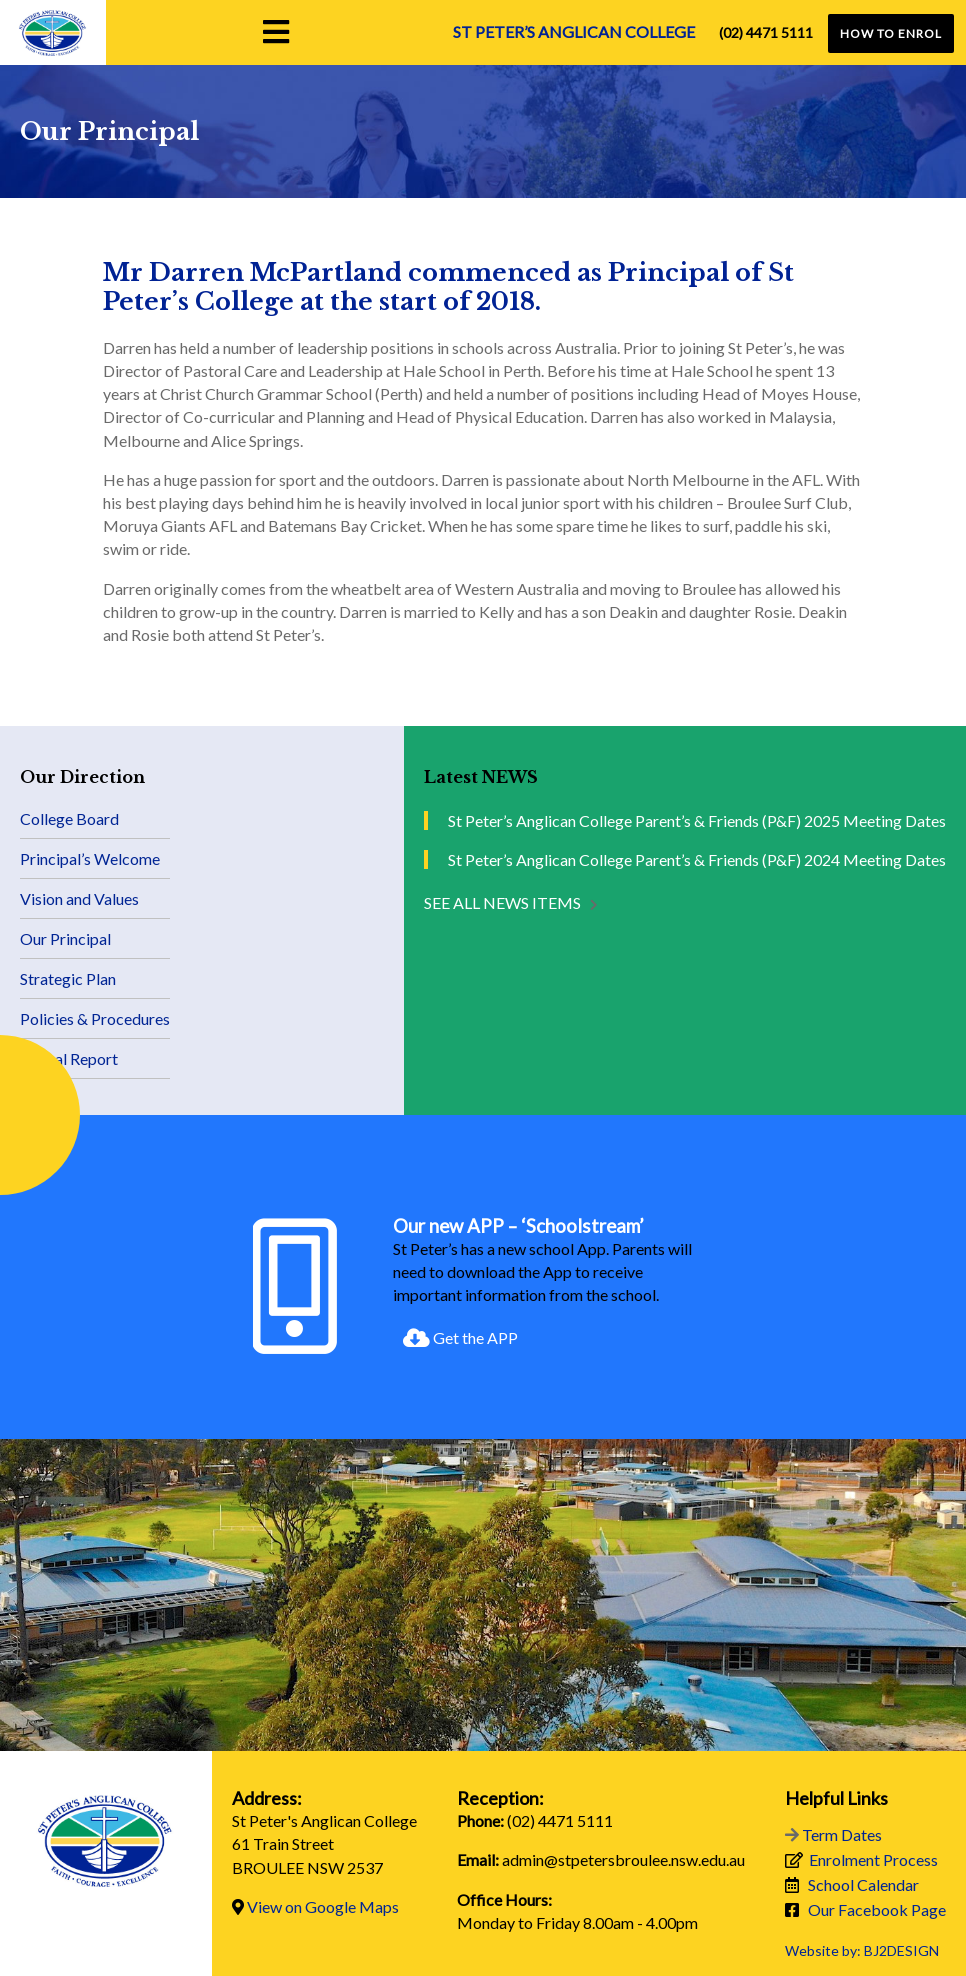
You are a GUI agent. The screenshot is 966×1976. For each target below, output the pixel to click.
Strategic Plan (68, 978)
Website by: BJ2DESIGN (862, 1950)
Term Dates (842, 1834)
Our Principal (65, 938)
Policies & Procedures (95, 1018)
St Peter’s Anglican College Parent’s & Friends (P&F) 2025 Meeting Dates (697, 820)
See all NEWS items (502, 902)
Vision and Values (79, 898)
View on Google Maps (323, 1906)
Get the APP (460, 1337)
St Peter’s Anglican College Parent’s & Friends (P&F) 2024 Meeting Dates (697, 859)
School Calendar (863, 1884)
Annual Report (69, 1058)
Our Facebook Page (877, 1909)
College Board (69, 818)
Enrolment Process (873, 1859)
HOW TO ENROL (891, 33)
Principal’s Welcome (90, 858)
